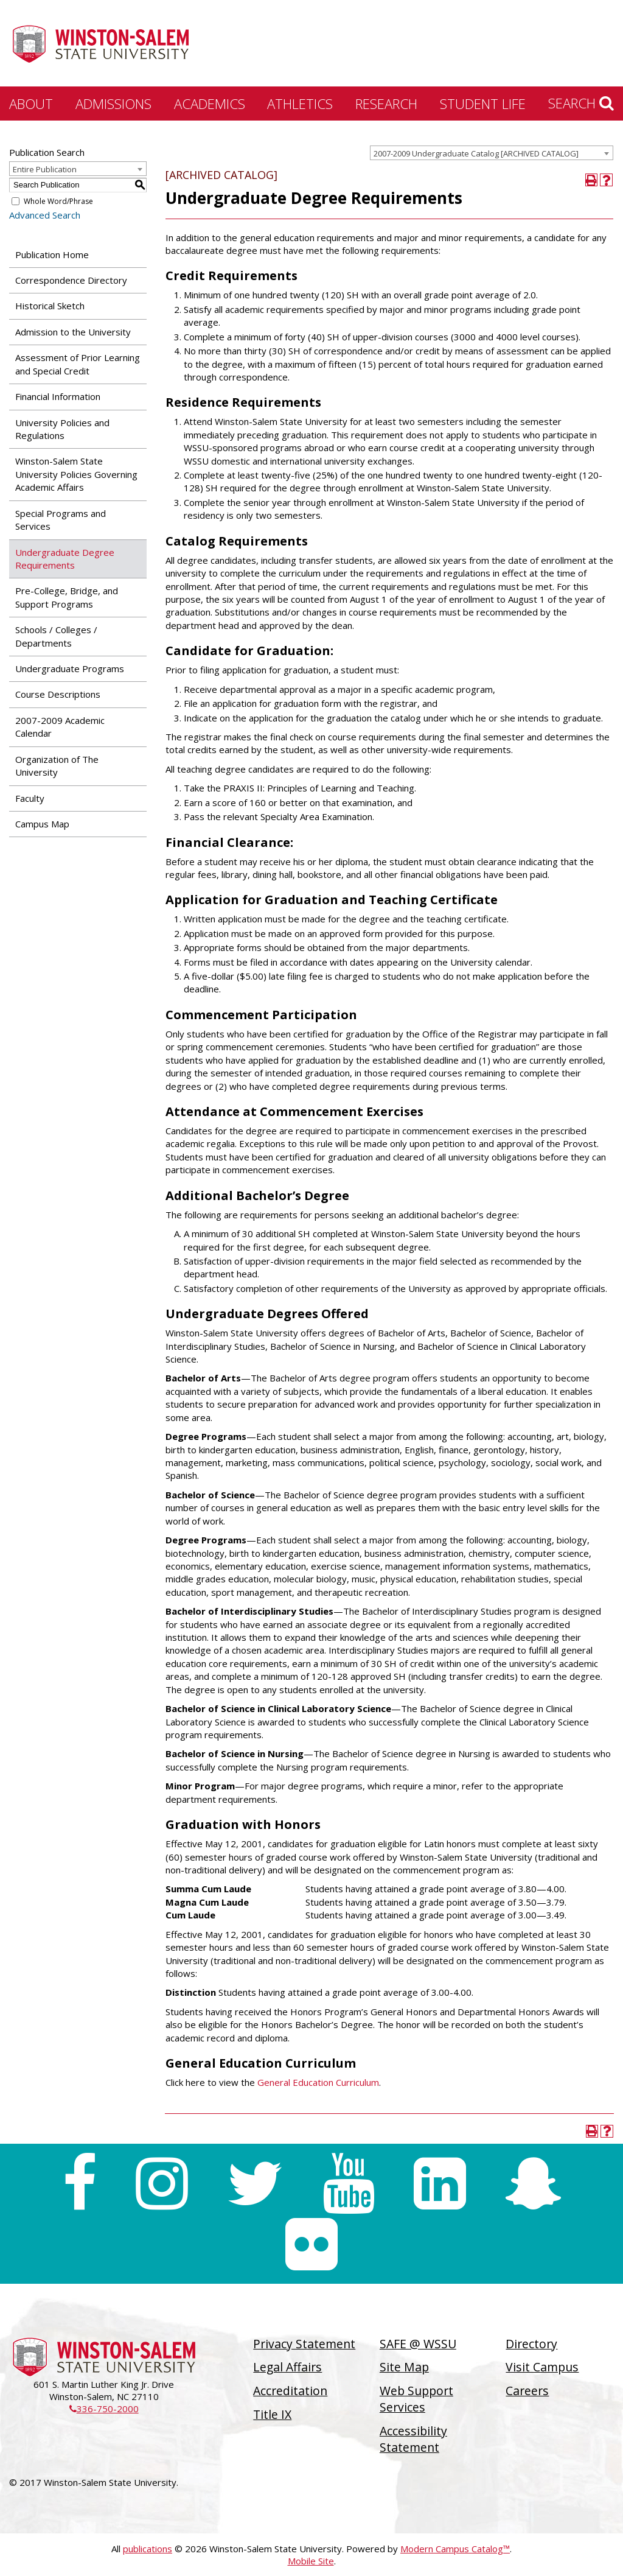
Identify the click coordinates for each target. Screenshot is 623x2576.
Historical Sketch (50, 306)
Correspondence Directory (71, 280)
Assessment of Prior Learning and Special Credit (77, 363)
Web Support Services (416, 2398)
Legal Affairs (287, 2367)
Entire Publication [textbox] (45, 169)
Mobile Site (311, 2561)
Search (581, 103)
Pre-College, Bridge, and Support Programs (66, 596)
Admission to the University (73, 332)
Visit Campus (542, 2367)
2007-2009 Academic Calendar (60, 726)
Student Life (483, 103)
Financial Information (57, 396)
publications (147, 2549)
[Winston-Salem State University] (100, 44)
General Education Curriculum (318, 2082)
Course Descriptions (57, 694)
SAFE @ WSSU (418, 2344)
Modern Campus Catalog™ (455, 2549)
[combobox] (491, 153)
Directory (531, 2344)
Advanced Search (44, 215)
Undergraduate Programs (69, 668)
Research (386, 103)
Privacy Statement (304, 2344)
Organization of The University (57, 765)
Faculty (29, 798)
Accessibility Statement (413, 2439)
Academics (209, 103)
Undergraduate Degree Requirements (64, 558)
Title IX (272, 2414)
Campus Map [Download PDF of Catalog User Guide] (42, 824)
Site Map (404, 2367)
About (31, 103)
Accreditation (290, 2390)
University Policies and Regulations (62, 428)
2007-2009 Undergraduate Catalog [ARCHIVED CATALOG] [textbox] (476, 153)
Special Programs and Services (60, 519)
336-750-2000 (104, 2408)
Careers (527, 2390)
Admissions (113, 103)
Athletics (300, 103)
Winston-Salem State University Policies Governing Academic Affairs (76, 474)
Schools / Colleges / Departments (56, 635)
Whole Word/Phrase (58, 201)
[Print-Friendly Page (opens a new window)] (591, 180)
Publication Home (52, 254)
